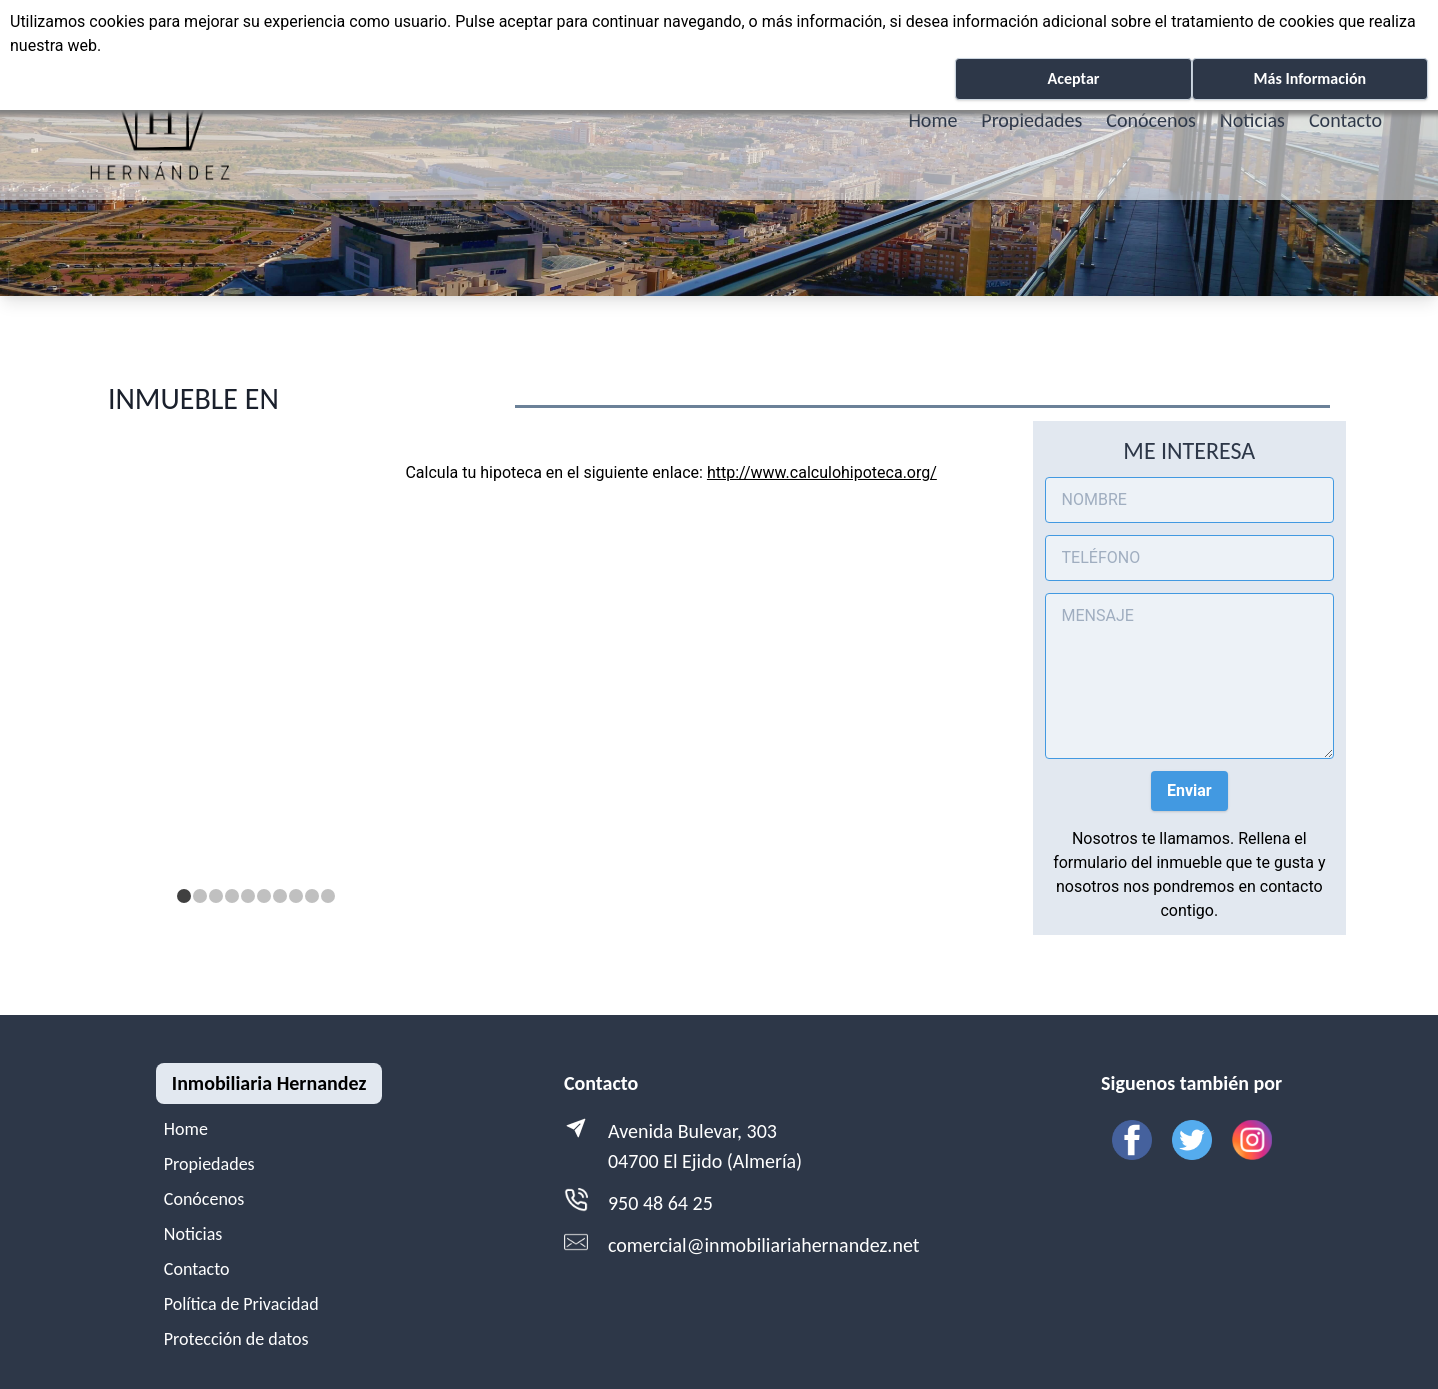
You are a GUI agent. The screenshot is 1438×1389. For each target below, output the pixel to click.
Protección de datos (236, 1339)
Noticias (1252, 120)
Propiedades (1031, 120)
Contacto (1345, 120)
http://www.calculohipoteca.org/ (822, 472)
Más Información (1310, 78)
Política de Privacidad (241, 1304)
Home (932, 120)
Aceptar (1074, 78)
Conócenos (1151, 120)
